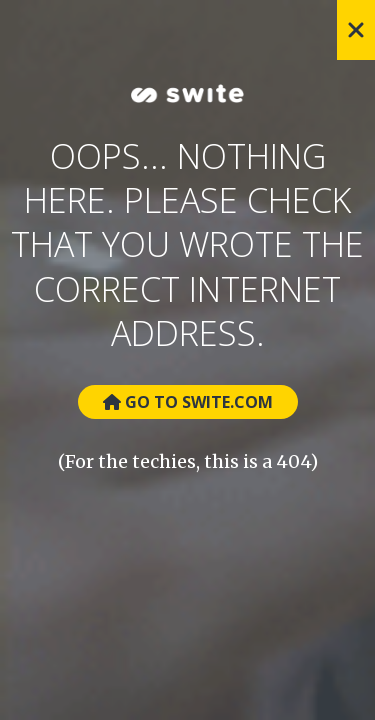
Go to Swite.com (188, 402)
